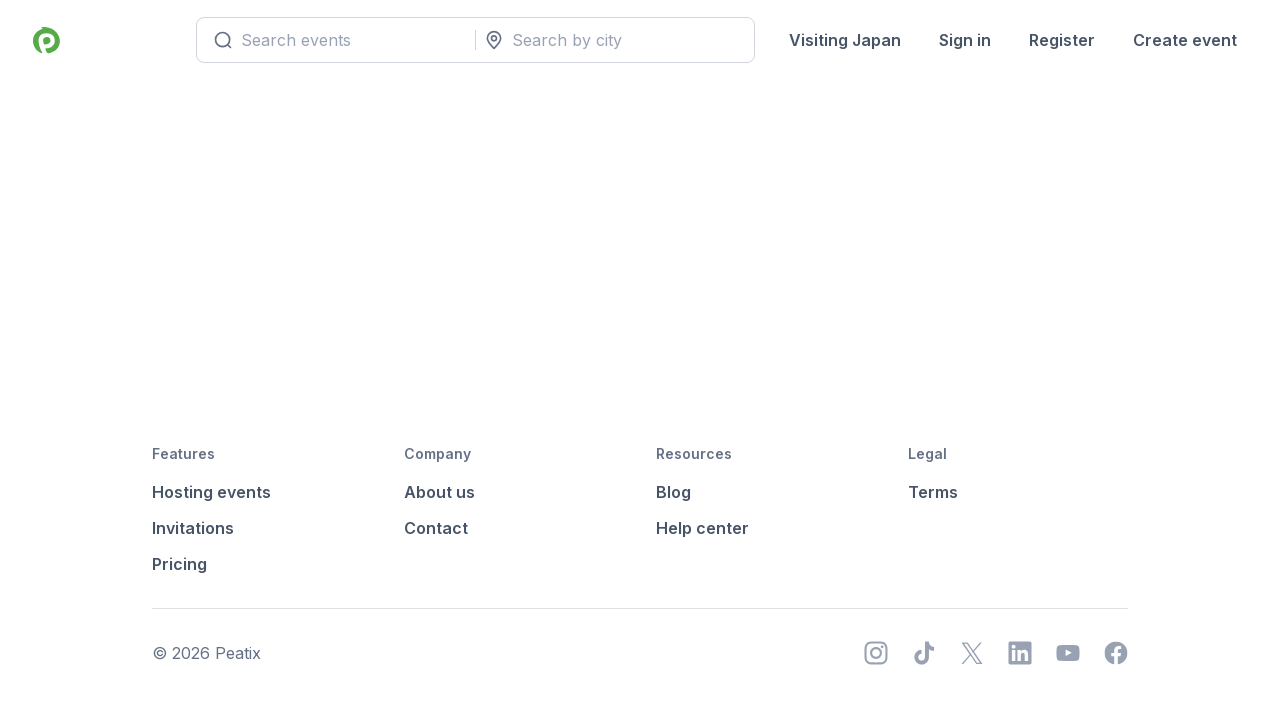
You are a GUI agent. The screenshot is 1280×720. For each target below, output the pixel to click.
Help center (702, 528)
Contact (436, 528)
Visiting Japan (843, 40)
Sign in (963, 40)
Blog (673, 492)
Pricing (179, 564)
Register (1060, 40)
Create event (1183, 40)
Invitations (193, 528)
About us (439, 492)
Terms (933, 492)
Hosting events (211, 492)
